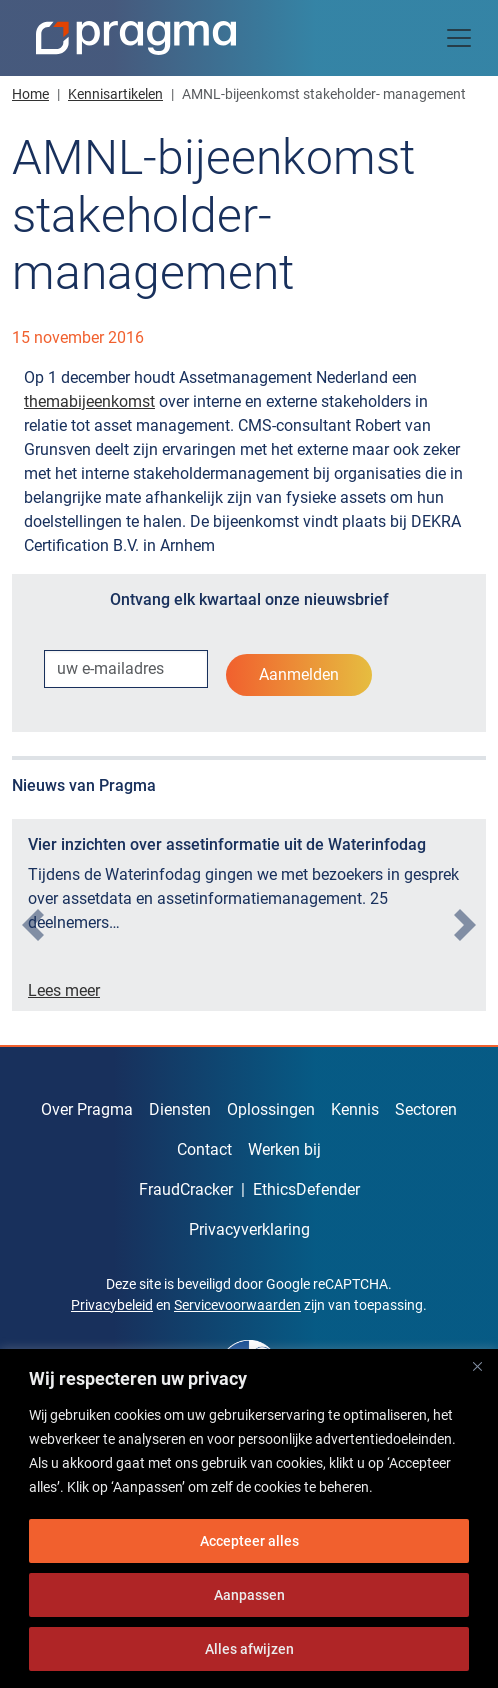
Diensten (180, 1109)
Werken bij (284, 1149)
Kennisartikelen (115, 94)
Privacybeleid (112, 1305)
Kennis (355, 1109)
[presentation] (33, 925)
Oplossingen (271, 1109)
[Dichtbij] (477, 1366)
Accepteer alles (249, 1541)
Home (30, 94)
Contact (204, 1149)
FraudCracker (186, 1189)
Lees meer (64, 990)
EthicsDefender (306, 1189)
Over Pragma (87, 1109)
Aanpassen (249, 1595)
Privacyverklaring (249, 1229)
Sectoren (426, 1109)
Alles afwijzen (249, 1649)
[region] (249, 1518)
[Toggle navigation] (459, 38)
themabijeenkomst (89, 401)
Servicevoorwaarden (237, 1305)
